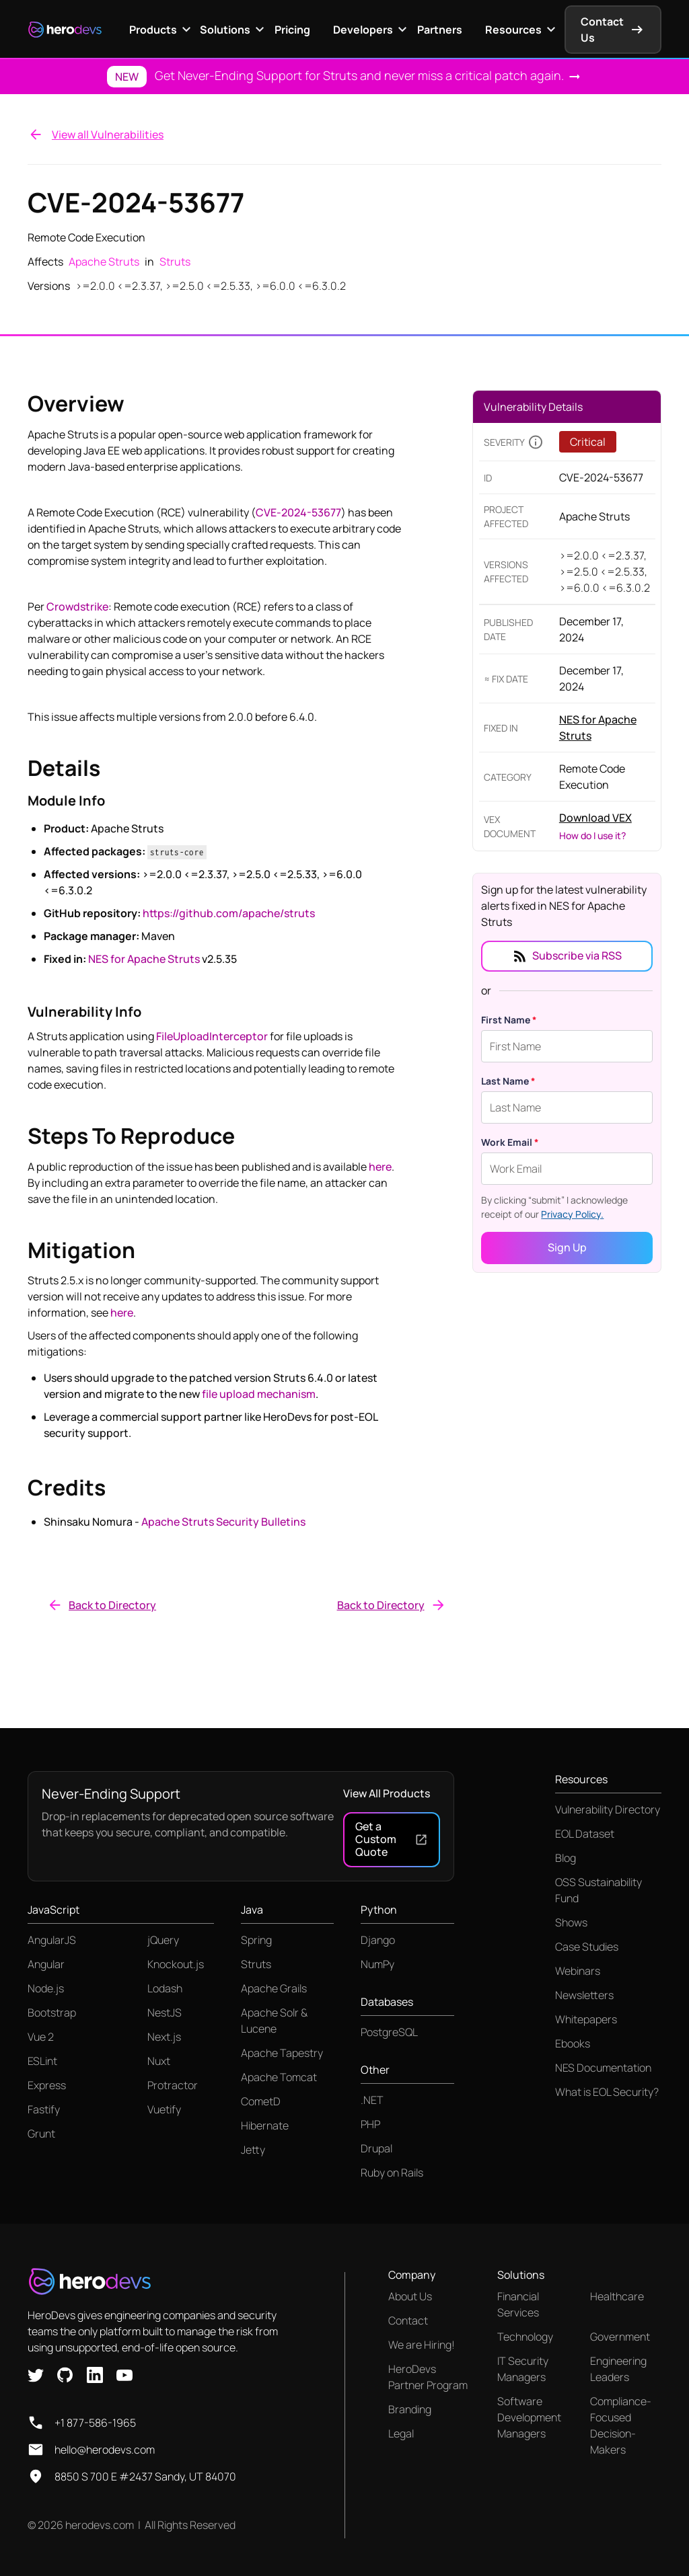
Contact (408, 2320)
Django (378, 1940)
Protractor (172, 2085)
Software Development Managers (529, 2417)
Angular (46, 1964)
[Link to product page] (604, 727)
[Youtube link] (124, 2374)
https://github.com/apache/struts (229, 913)
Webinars (577, 1970)
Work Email (510, 1142)
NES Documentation (603, 2067)
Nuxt (158, 2061)
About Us (410, 2296)
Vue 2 (41, 2036)
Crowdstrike (77, 606)
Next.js (164, 2036)
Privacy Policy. (572, 1214)
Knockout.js (175, 1964)
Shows (571, 1922)
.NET (372, 2100)
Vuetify (164, 2109)
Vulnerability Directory (607, 1809)
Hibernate (265, 2125)
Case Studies (586, 1946)
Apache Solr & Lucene (274, 2020)
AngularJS (52, 1940)
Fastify (44, 2109)
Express (47, 2085)
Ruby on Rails (392, 2172)
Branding (409, 2409)
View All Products (386, 1793)
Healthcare (617, 2296)
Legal (401, 2433)
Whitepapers (586, 2019)
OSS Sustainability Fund (598, 1890)
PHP (370, 2124)
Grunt (41, 2133)
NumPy (377, 1964)
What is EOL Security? (607, 2091)
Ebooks (572, 2043)
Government (620, 2336)
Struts (256, 1964)
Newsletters (584, 1995)
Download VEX (595, 817)
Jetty (253, 2149)
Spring (256, 1940)
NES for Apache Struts (144, 958)
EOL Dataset (584, 1833)
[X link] (36, 2374)
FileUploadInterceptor (212, 1036)
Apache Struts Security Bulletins (223, 1521)
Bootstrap (52, 2012)
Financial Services (518, 2304)
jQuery (163, 1940)
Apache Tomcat (279, 2077)
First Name (509, 1019)
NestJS (164, 2012)
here (380, 1166)
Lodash (164, 1988)
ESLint (42, 2061)
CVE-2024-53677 (298, 512)
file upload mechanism (259, 1394)
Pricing (292, 29)
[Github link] (65, 2374)
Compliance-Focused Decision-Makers (620, 2425)
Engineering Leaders (618, 2368)
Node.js (46, 1988)
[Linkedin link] (95, 2374)
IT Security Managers (522, 2368)
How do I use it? (592, 835)
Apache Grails (274, 1988)
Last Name (508, 1081)
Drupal (376, 2148)
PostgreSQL (389, 2032)
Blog (565, 1857)
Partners (439, 29)
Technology (525, 2336)
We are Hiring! (421, 2344)
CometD (261, 2101)
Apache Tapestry (282, 2052)
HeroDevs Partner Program (428, 2377)
